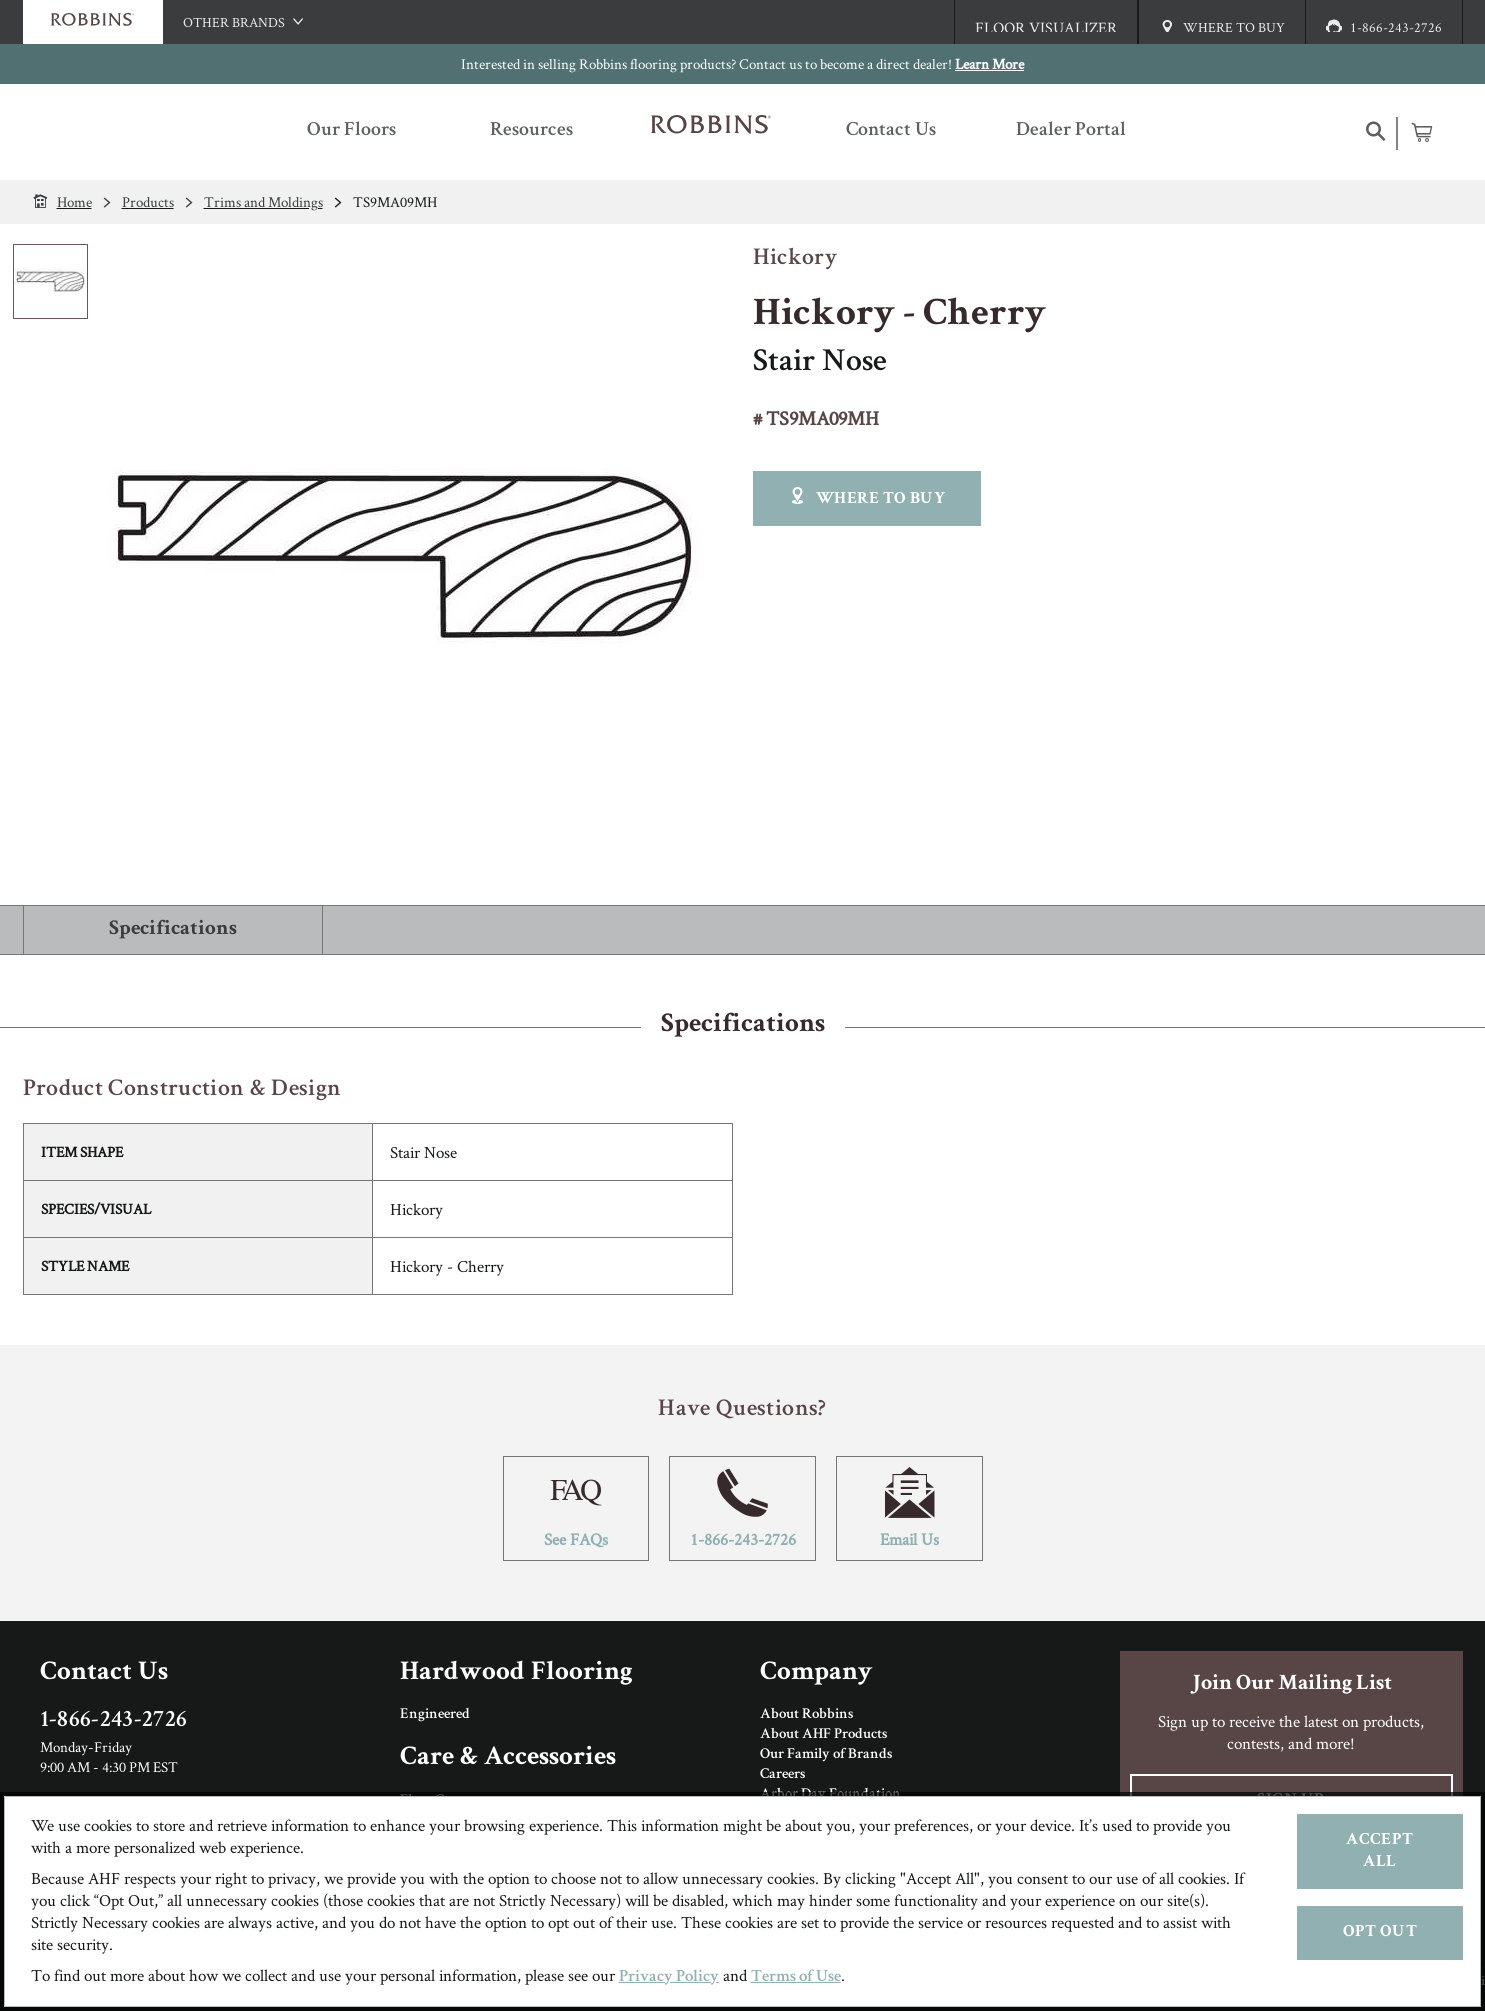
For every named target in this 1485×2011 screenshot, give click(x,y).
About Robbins (806, 1715)
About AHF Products (823, 1735)
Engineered (435, 1715)
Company (816, 1673)
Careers (782, 1775)
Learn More (989, 63)
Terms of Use (796, 1977)
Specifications (173, 929)
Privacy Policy (669, 1977)
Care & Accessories (508, 1758)
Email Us (909, 1508)
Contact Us (104, 1673)
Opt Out (1380, 1932)
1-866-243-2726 (742, 1508)
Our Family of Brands (826, 1755)
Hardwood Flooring (516, 1673)
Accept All (1379, 1851)
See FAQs (576, 1508)
